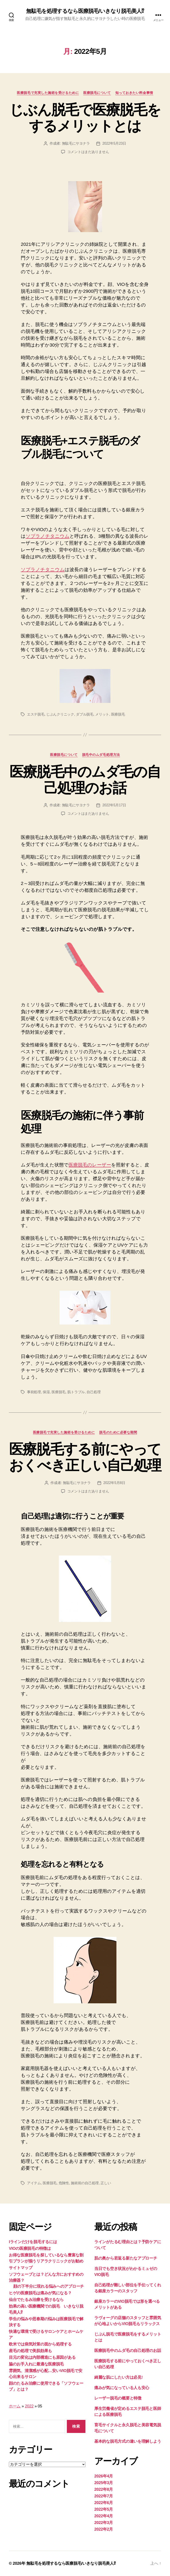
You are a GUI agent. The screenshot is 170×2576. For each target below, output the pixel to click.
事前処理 (34, 1392)
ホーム (15, 2406)
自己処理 (93, 1392)
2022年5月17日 (114, 805)
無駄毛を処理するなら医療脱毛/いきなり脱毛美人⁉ (85, 11)
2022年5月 (103, 2509)
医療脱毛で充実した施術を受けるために (48, 93)
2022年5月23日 (114, 143)
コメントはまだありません (88, 152)
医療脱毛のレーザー (90, 1164)
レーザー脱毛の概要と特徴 (117, 2398)
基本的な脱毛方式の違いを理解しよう (127, 2441)
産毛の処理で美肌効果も (30, 2351)
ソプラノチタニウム (48, 536)
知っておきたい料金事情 (134, 93)
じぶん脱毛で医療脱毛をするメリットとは (85, 118)
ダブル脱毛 (84, 714)
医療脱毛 (118, 714)
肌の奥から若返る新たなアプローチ (125, 2258)
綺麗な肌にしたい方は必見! (118, 2377)
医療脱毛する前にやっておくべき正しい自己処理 (85, 1457)
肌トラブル (76, 1392)
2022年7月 (103, 2496)
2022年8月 (103, 2489)
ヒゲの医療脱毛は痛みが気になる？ (40, 2293)
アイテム (34, 2183)
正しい (105, 2183)
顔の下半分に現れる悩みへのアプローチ (48, 2286)
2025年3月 (103, 2483)
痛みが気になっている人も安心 (121, 2388)
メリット (102, 714)
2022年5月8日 (114, 1483)
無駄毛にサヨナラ (76, 143)
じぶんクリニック (60, 714)
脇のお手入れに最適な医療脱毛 (36, 2364)
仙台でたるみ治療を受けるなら (36, 2299)
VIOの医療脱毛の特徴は (30, 2248)
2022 (29, 2406)
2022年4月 (103, 2516)
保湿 (46, 1392)
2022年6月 (103, 2502)
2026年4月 (103, 2476)
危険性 (64, 2183)
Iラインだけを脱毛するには (33, 2242)
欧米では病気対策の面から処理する (40, 2344)
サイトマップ (20, 2268)
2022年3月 (103, 2522)
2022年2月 (103, 2529)
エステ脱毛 (35, 714)
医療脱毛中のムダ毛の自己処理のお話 (85, 780)
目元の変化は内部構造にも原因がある (42, 2357)
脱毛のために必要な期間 (118, 1432)
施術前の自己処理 (85, 2183)
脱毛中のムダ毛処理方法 (101, 755)
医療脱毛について (97, 93)
